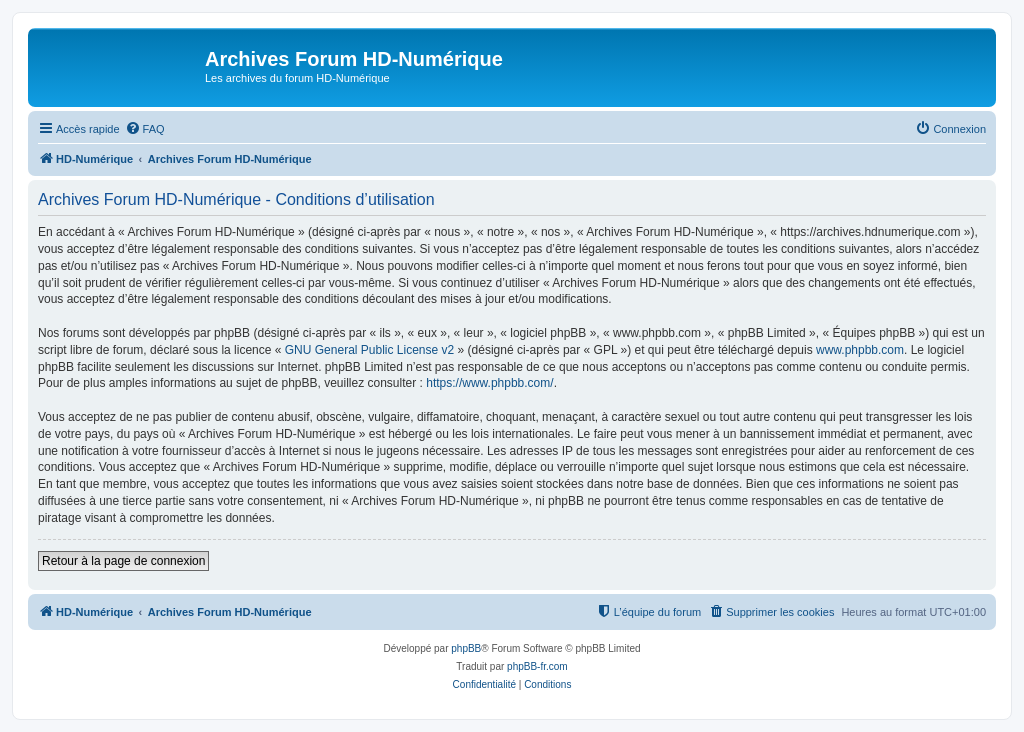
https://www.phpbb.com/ (489, 383)
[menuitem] (145, 129)
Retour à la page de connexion (123, 561)
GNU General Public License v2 (369, 350)
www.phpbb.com (860, 350)
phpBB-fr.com (537, 666)
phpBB (466, 648)
